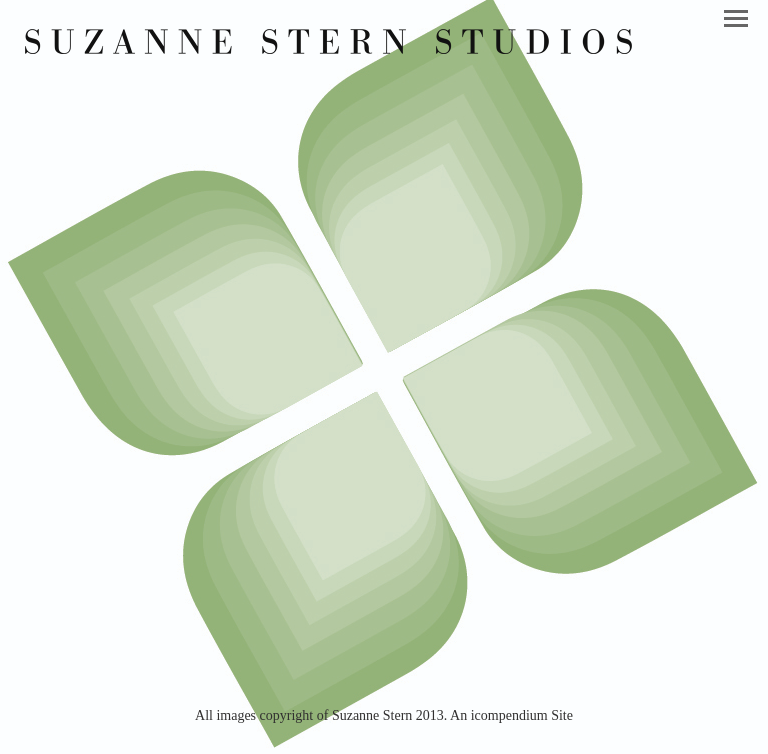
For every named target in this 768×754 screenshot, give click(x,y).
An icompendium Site (511, 715)
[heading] (328, 49)
